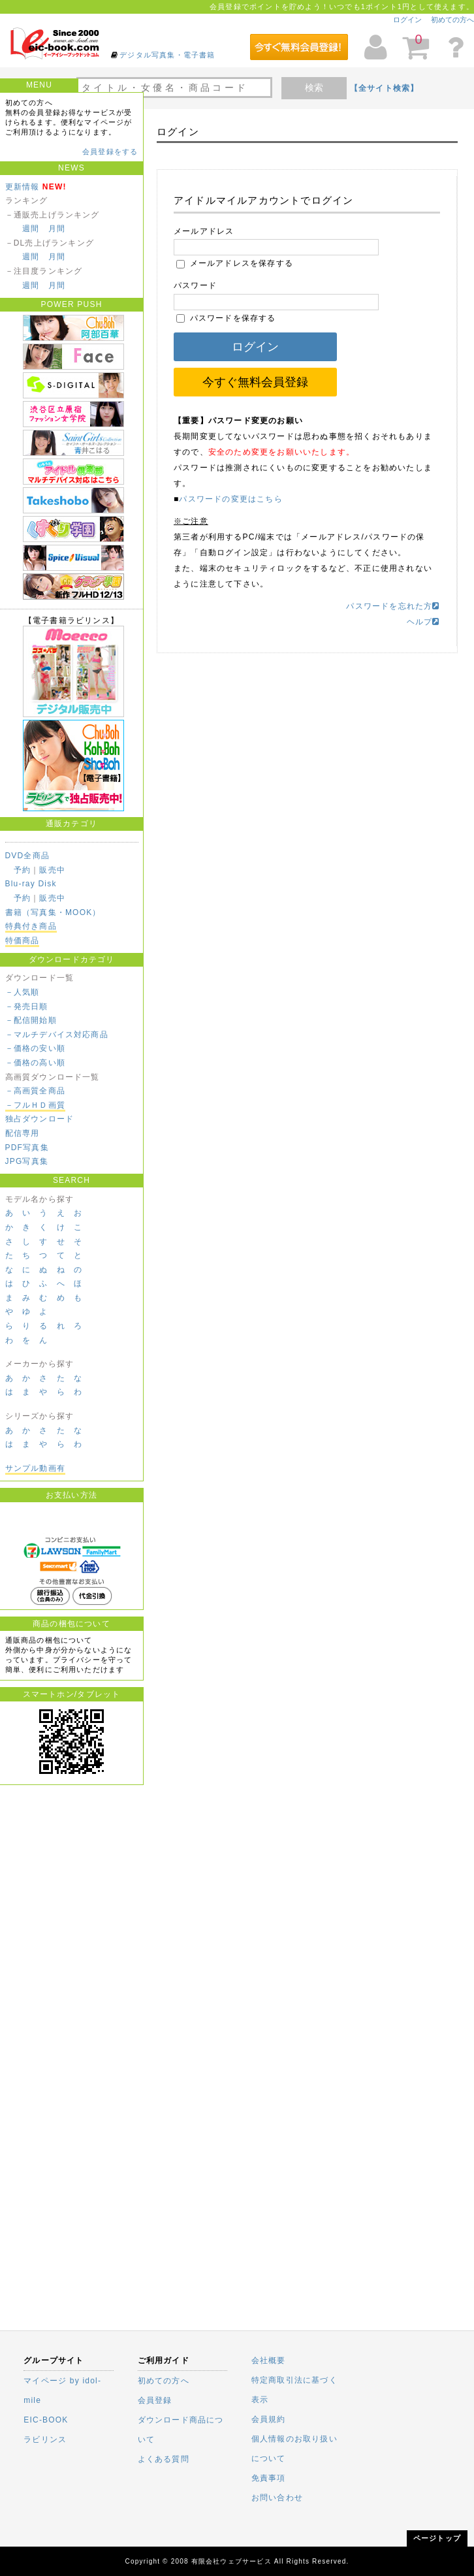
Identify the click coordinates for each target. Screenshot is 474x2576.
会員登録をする (110, 151)
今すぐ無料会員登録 (255, 382)
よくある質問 (163, 2459)
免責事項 (268, 2478)
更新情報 (22, 186)
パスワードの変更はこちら (230, 499)
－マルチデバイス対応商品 (56, 1034)
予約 (22, 870)
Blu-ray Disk (31, 883)
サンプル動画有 (35, 1468)
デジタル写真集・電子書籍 (167, 55)
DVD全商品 (27, 855)
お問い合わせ (277, 2497)
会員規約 (268, 2419)
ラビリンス (45, 2439)
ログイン (407, 20)
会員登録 (155, 2400)
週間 (30, 228)
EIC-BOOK (46, 2419)
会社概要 (268, 2360)
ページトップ (437, 2538)
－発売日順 (26, 1006)
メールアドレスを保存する (234, 263)
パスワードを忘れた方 (392, 606)
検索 (314, 87)
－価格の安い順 (35, 1048)
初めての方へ (452, 20)
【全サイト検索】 (384, 88)
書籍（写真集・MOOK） (53, 912)
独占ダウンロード (39, 1118)
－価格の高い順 (35, 1062)
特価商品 (22, 940)
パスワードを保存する (226, 318)
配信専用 (22, 1133)
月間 (56, 228)
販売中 (52, 870)
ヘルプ (423, 621)
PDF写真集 (27, 1147)
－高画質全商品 (35, 1090)
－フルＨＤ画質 (35, 1105)
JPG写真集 (27, 1161)
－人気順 (22, 992)
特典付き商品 (31, 926)
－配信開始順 (31, 1020)
